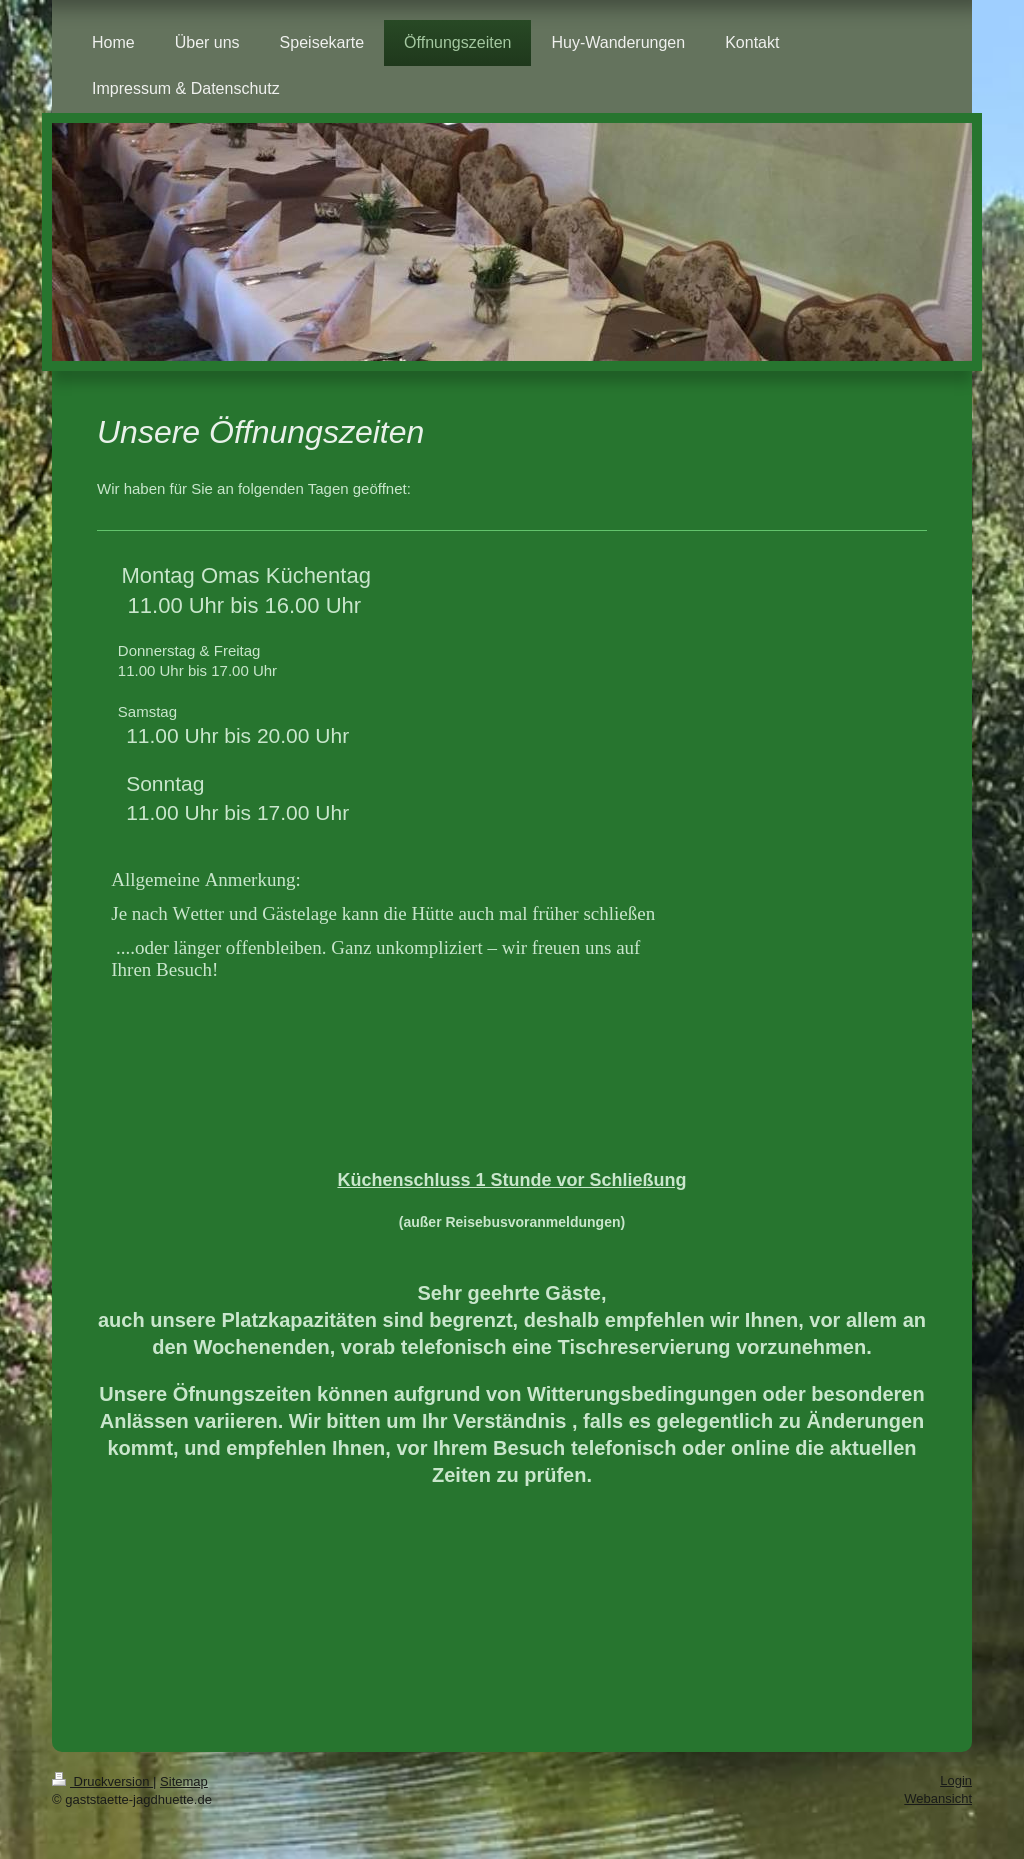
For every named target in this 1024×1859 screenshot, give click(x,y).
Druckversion (102, 1781)
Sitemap (184, 1781)
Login (956, 1780)
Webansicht (938, 1798)
